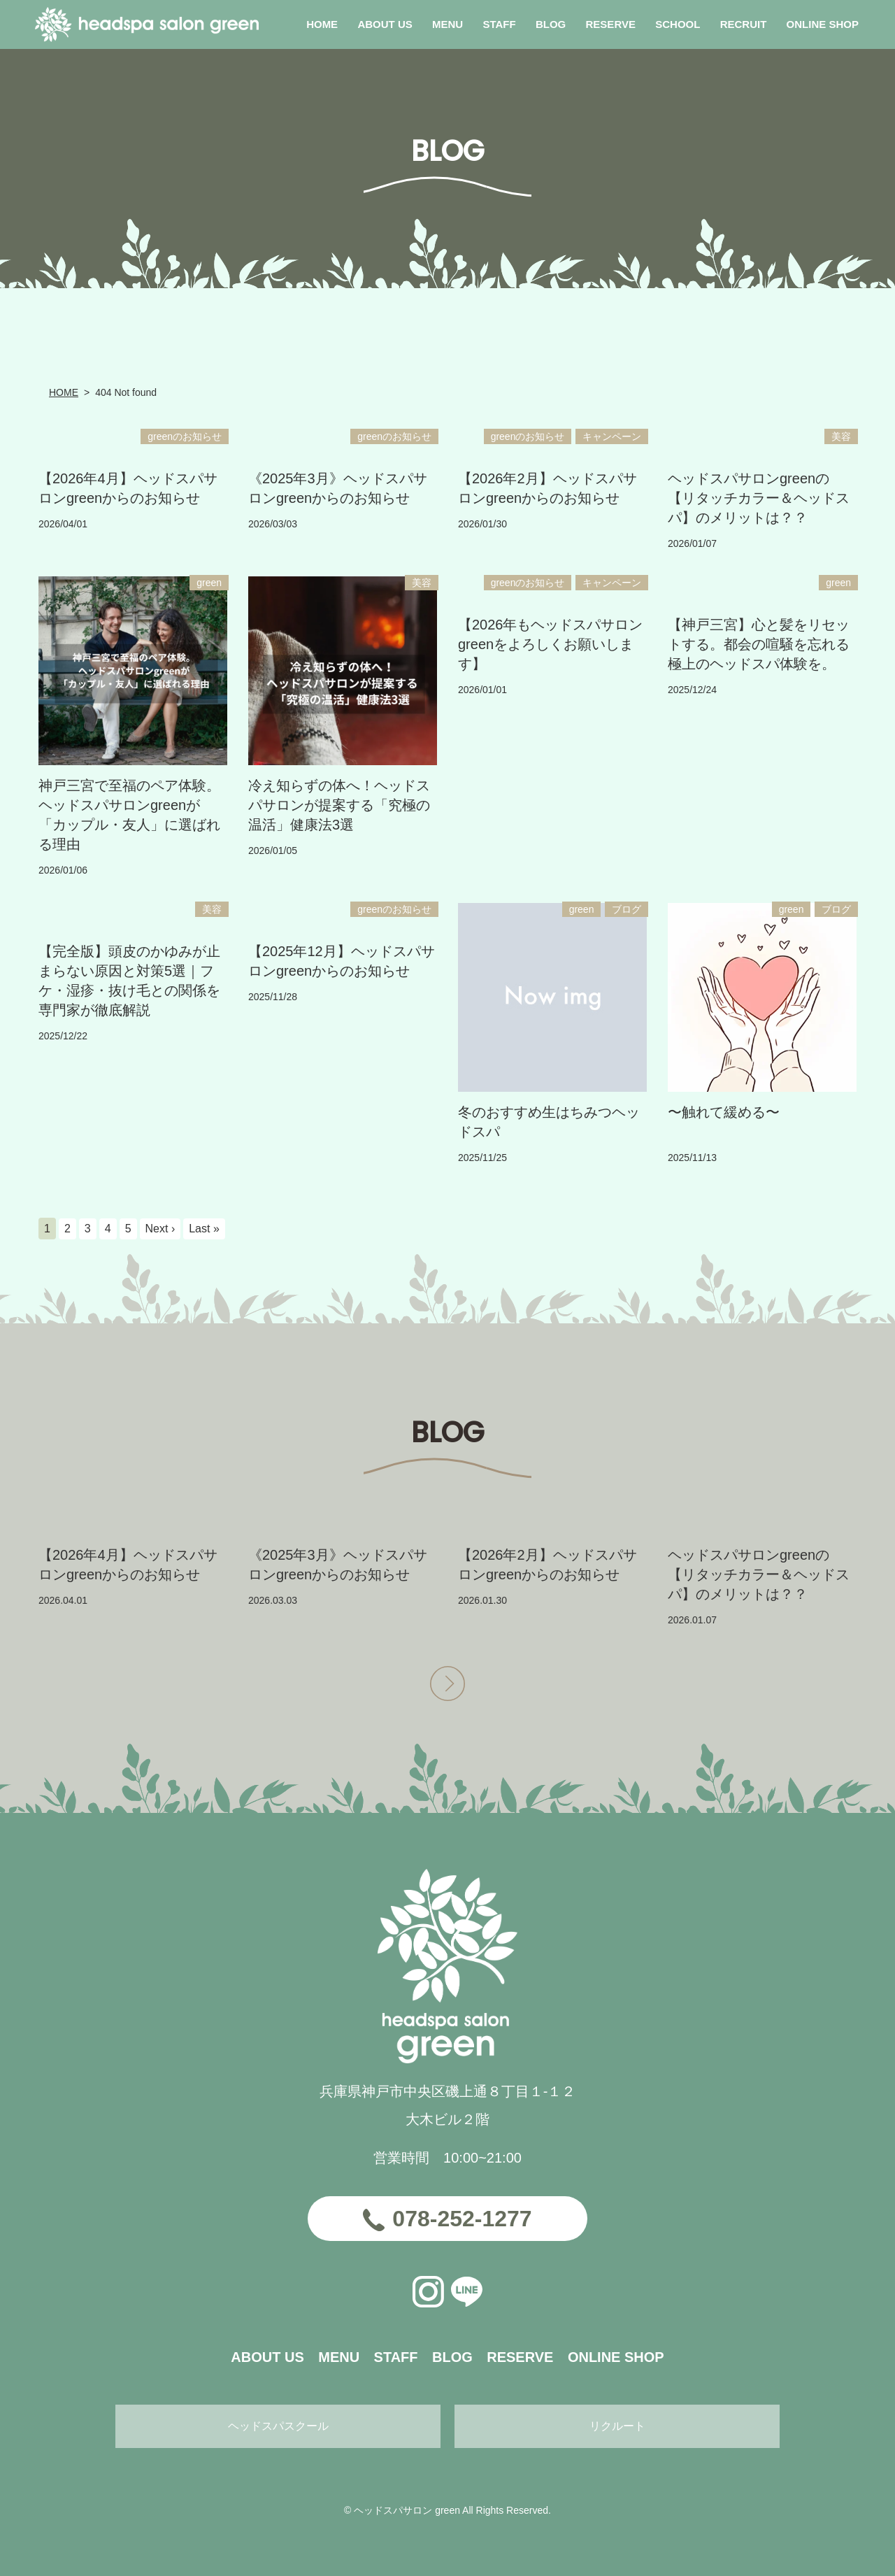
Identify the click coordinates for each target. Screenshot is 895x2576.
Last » (204, 1228)
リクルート (617, 2426)
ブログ (626, 909)
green (209, 582)
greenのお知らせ (185, 436)
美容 (841, 436)
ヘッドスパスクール (278, 2426)
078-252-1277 (461, 2218)
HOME (63, 392)
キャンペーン (611, 436)
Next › (160, 1228)
